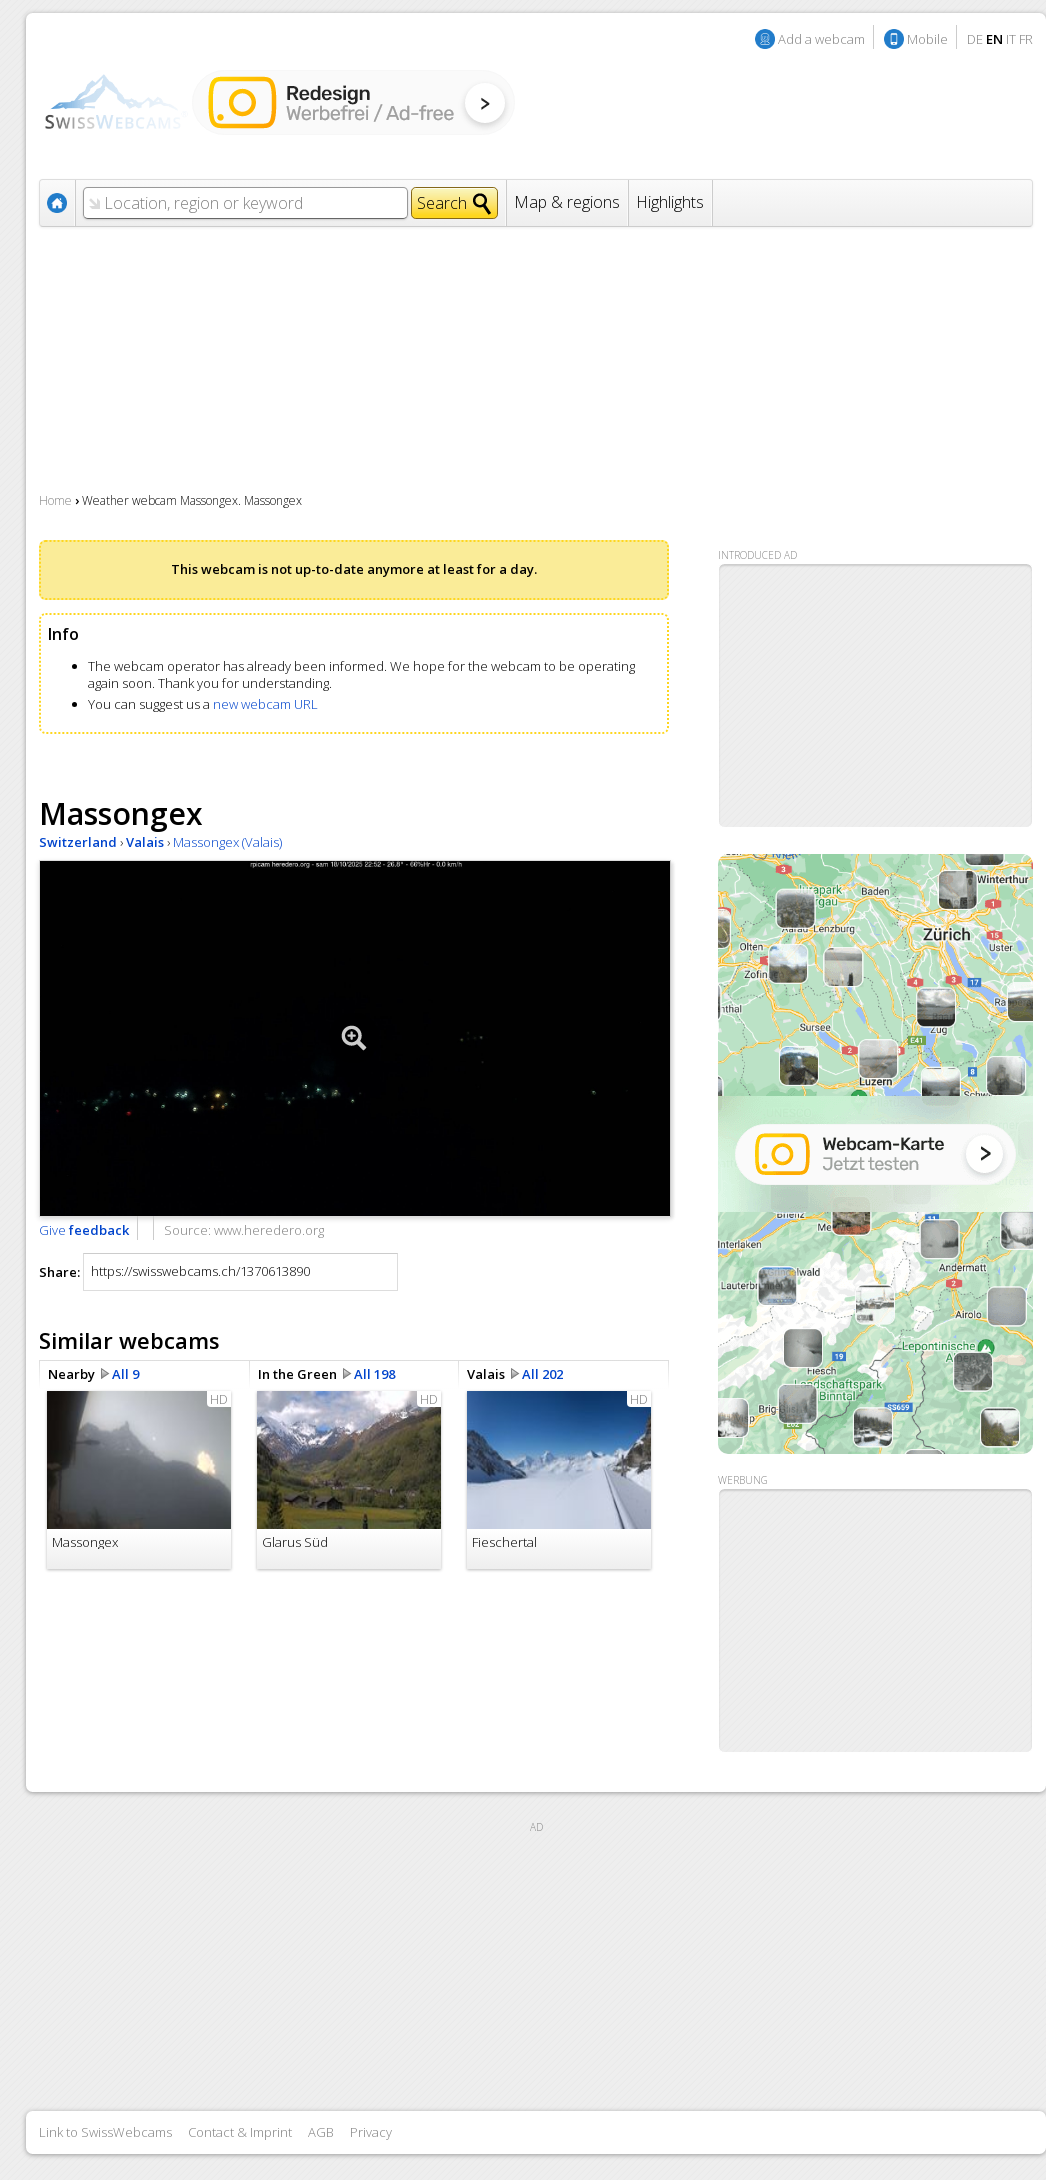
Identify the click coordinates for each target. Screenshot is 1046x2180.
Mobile (927, 39)
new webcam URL (265, 704)
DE (975, 39)
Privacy (371, 2132)
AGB (321, 2132)
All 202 (542, 1374)
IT (1011, 39)
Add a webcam (821, 39)
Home (55, 500)
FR (1026, 39)
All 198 (374, 1374)
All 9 (125, 1374)
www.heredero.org (269, 1230)
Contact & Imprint (240, 2132)
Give (84, 1230)
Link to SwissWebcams (105, 2132)
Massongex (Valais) (227, 842)
